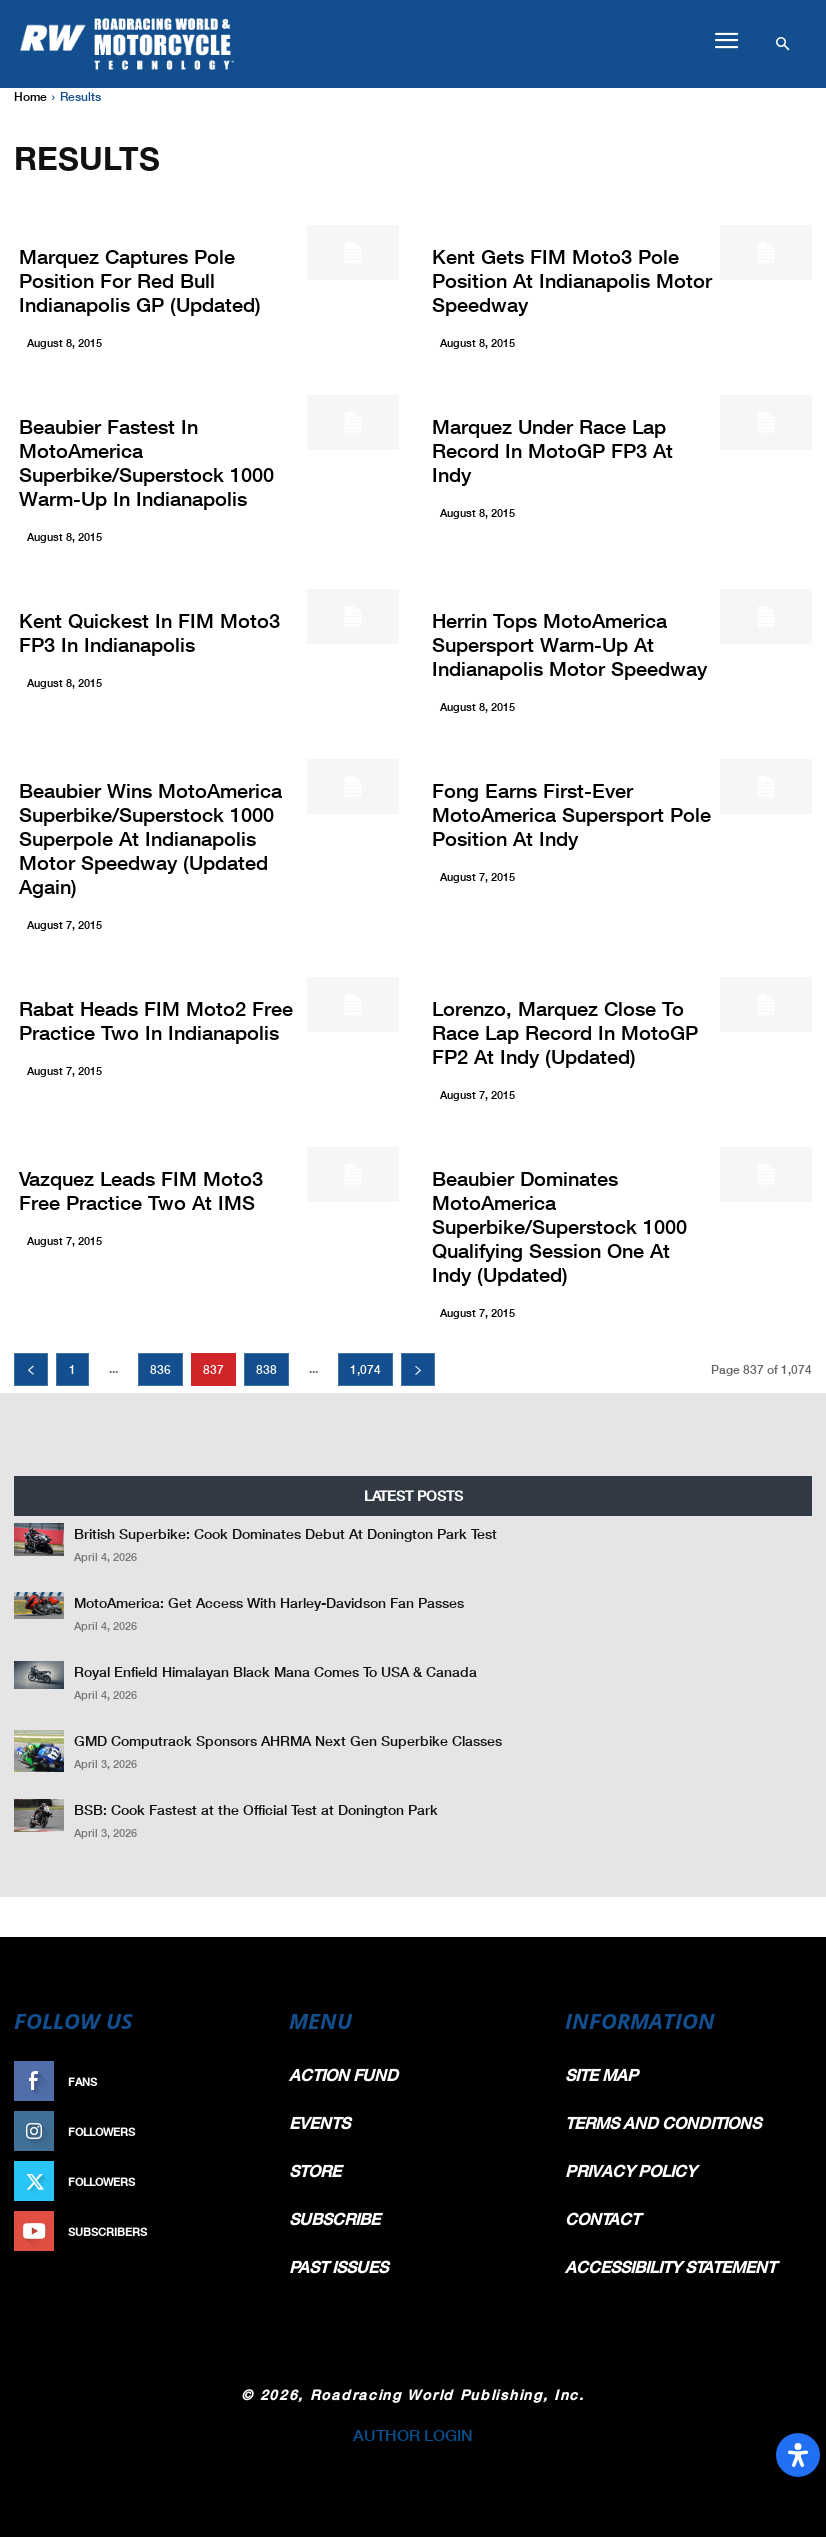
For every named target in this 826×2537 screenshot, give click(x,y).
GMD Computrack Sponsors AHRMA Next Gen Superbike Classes (288, 1740)
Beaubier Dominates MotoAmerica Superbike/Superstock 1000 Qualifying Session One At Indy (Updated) (559, 1226)
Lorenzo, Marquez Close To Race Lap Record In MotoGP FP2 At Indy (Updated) (565, 1032)
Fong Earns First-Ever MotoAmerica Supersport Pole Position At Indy (571, 814)
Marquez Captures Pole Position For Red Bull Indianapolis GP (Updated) (140, 280)
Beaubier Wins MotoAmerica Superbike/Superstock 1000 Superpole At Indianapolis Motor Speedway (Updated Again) (150, 838)
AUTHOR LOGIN (413, 2434)
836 (160, 1369)
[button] (726, 41)
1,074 (365, 1369)
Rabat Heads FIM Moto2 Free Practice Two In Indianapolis (156, 1020)
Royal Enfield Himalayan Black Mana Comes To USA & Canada (275, 1671)
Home (30, 96)
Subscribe (229, 2231)
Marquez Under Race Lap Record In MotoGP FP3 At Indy (552, 450)
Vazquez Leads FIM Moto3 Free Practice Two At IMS (141, 1190)
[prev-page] (31, 1369)
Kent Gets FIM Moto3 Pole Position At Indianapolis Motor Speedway (572, 280)
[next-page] (418, 1369)
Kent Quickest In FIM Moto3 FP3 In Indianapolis (149, 632)
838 (266, 1369)
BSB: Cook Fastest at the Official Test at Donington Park (256, 1809)
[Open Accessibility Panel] (798, 2455)
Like (249, 2081)
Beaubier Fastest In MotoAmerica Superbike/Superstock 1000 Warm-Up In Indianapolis (146, 462)
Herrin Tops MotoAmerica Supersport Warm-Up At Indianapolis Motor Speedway (569, 644)
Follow (238, 2131)
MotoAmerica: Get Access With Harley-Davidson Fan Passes (269, 1602)
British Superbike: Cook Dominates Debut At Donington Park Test (285, 1533)
